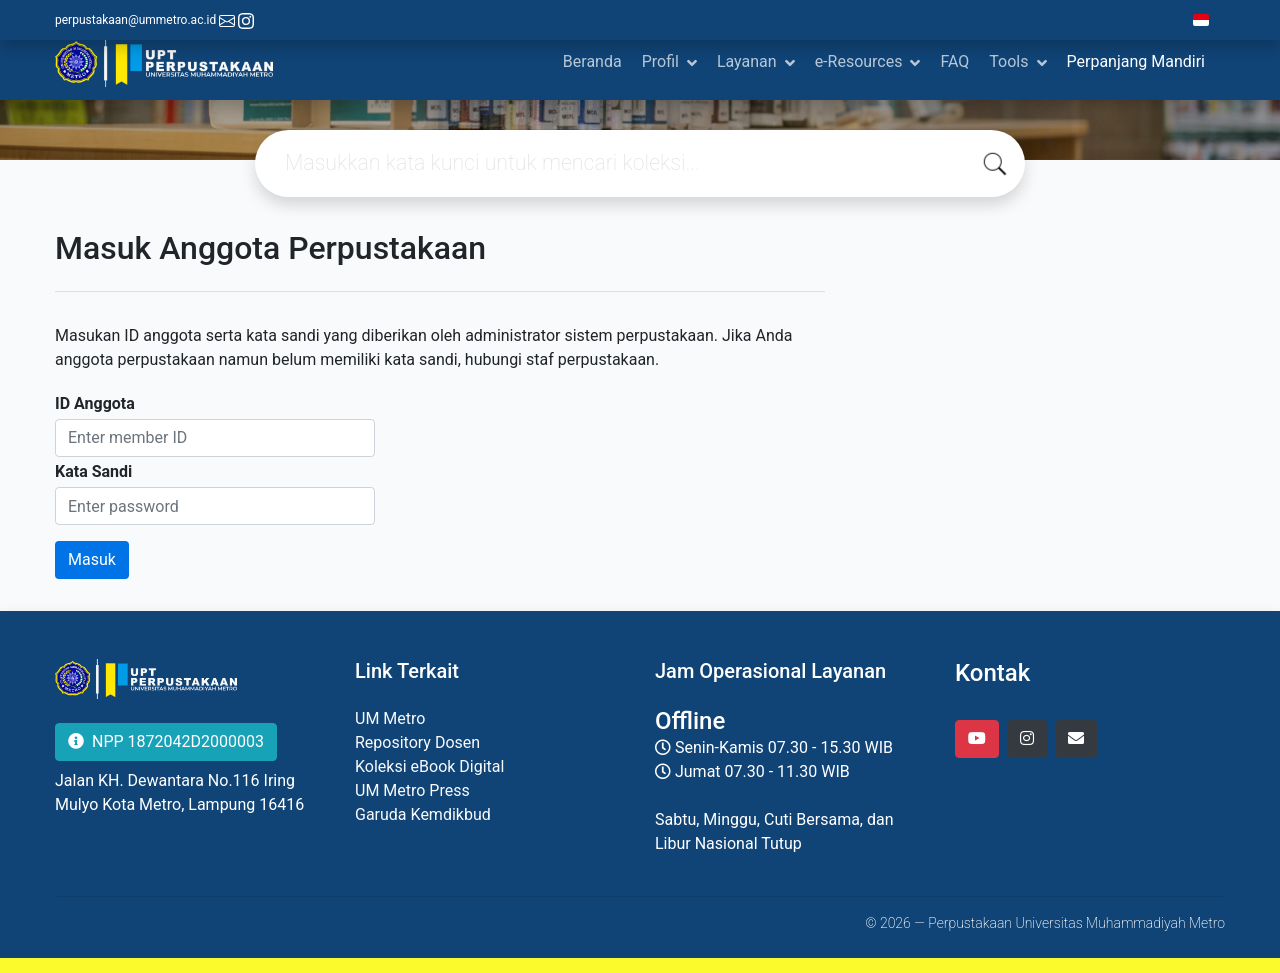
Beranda (592, 61)
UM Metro (390, 718)
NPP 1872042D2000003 (166, 741)
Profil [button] (660, 61)
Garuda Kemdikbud (423, 814)
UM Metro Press (412, 790)
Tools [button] (1008, 61)
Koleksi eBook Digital (429, 766)
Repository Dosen (417, 742)
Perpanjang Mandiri (1136, 61)
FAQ (954, 61)
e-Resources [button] (859, 61)
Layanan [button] (747, 61)
